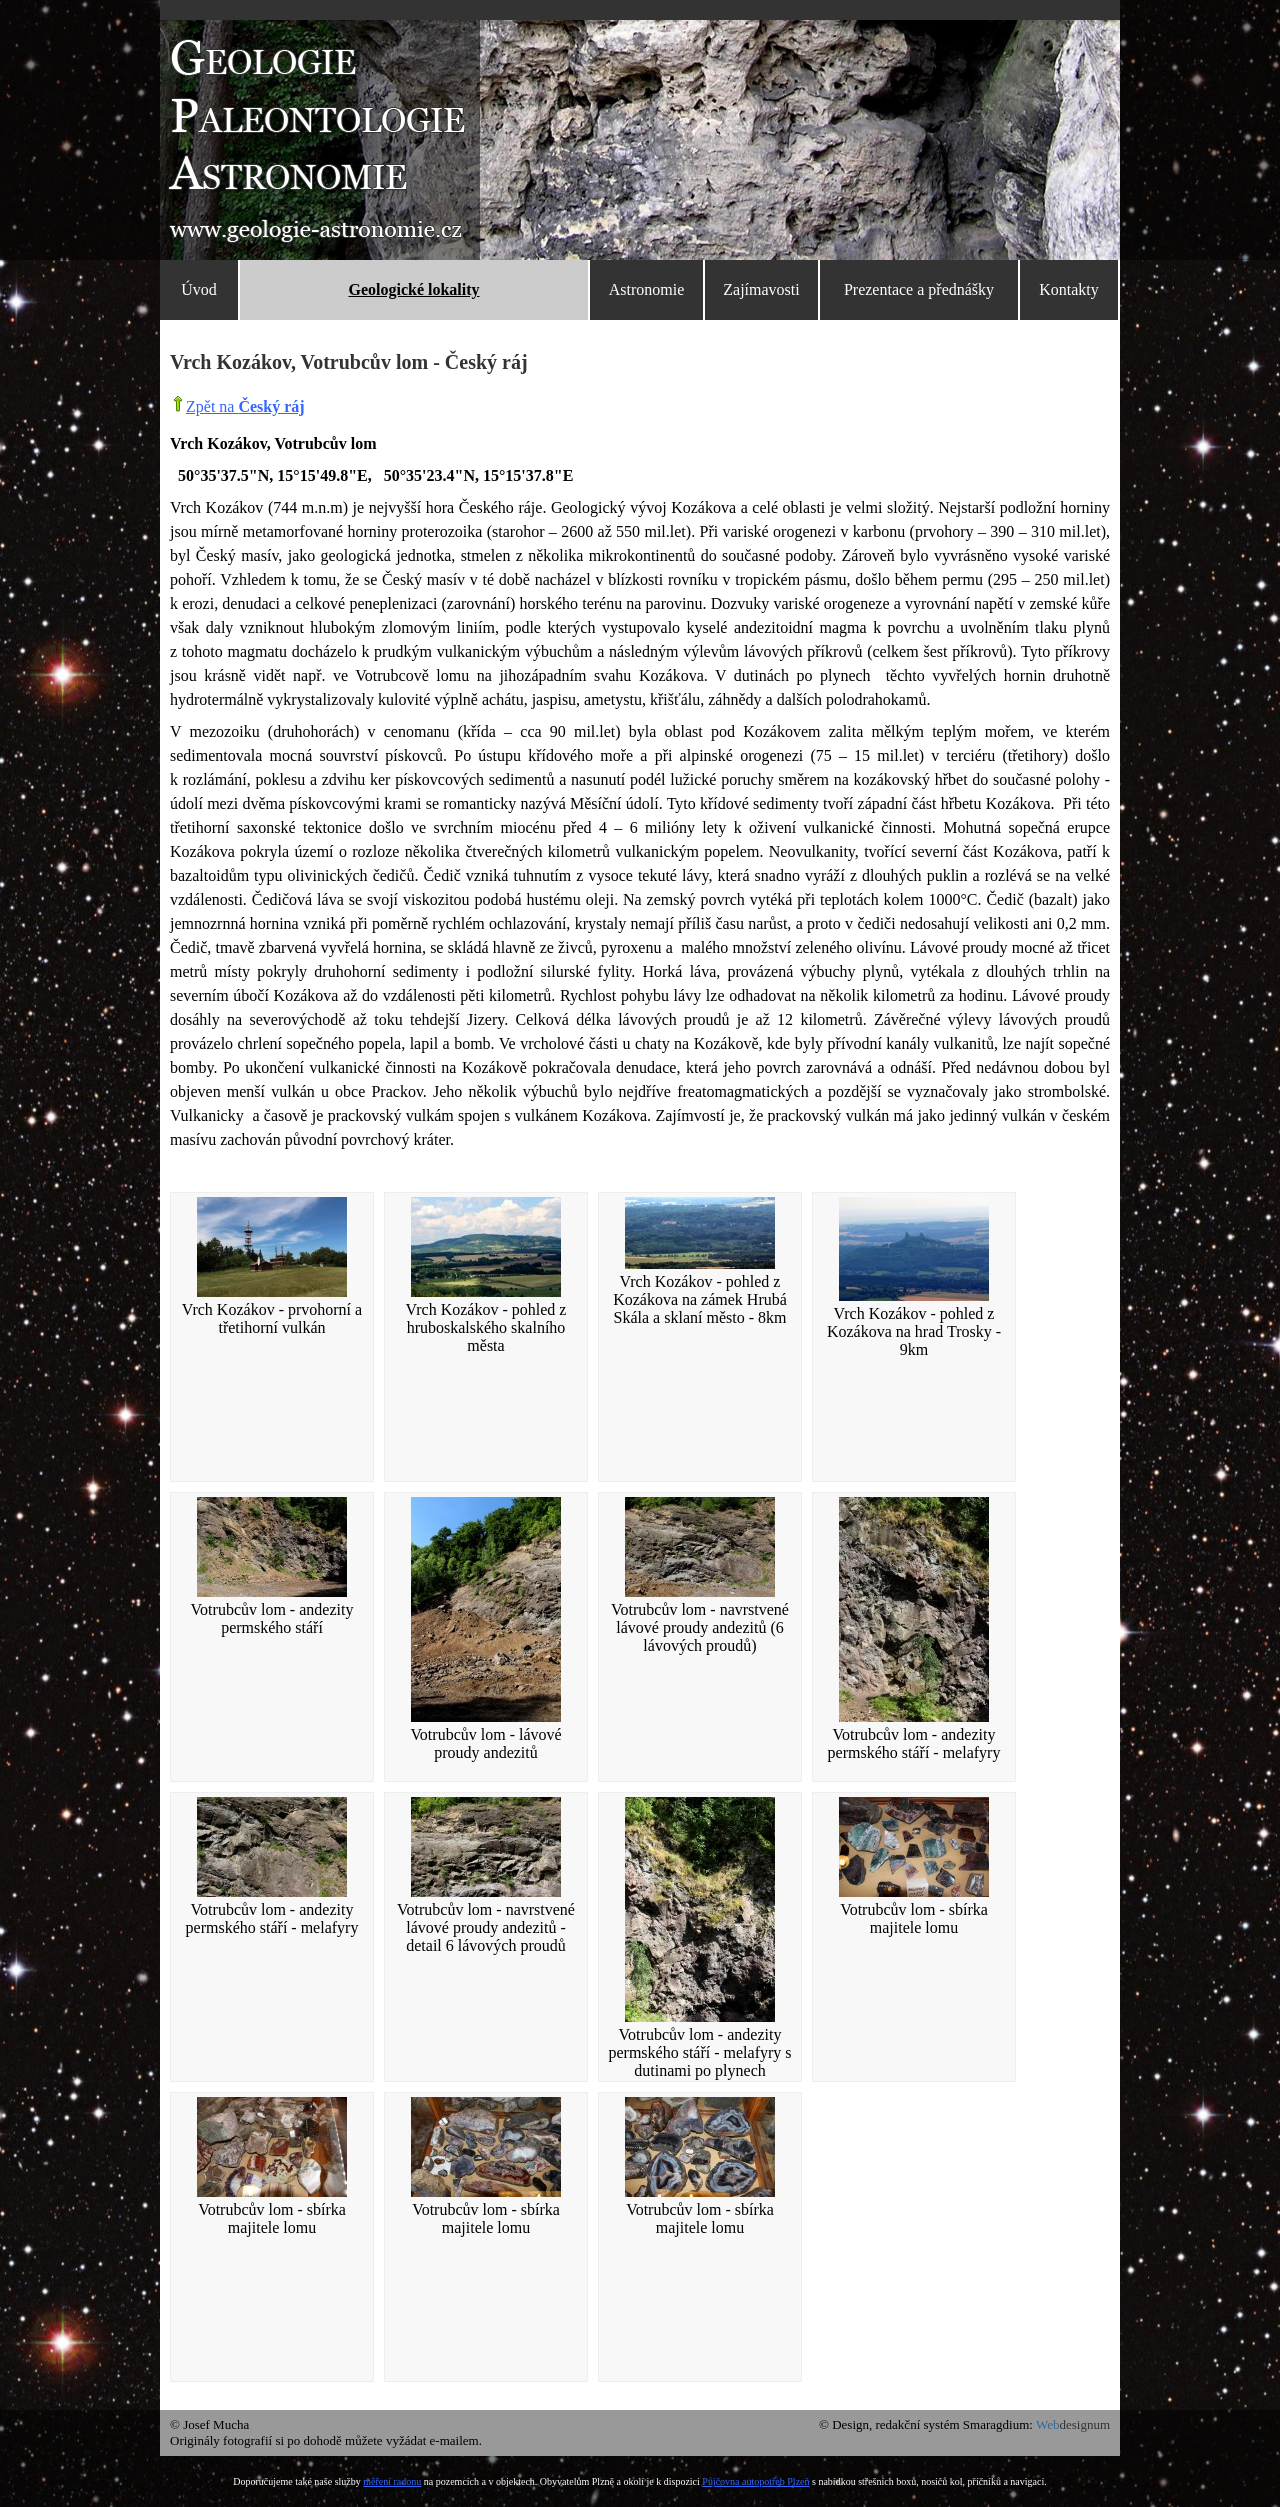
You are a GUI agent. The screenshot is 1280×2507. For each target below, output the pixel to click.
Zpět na (245, 406)
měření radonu (392, 2481)
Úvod (199, 289)
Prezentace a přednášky (919, 289)
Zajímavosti (761, 289)
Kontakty (1069, 289)
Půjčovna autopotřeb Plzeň (755, 2481)
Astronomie (647, 289)
